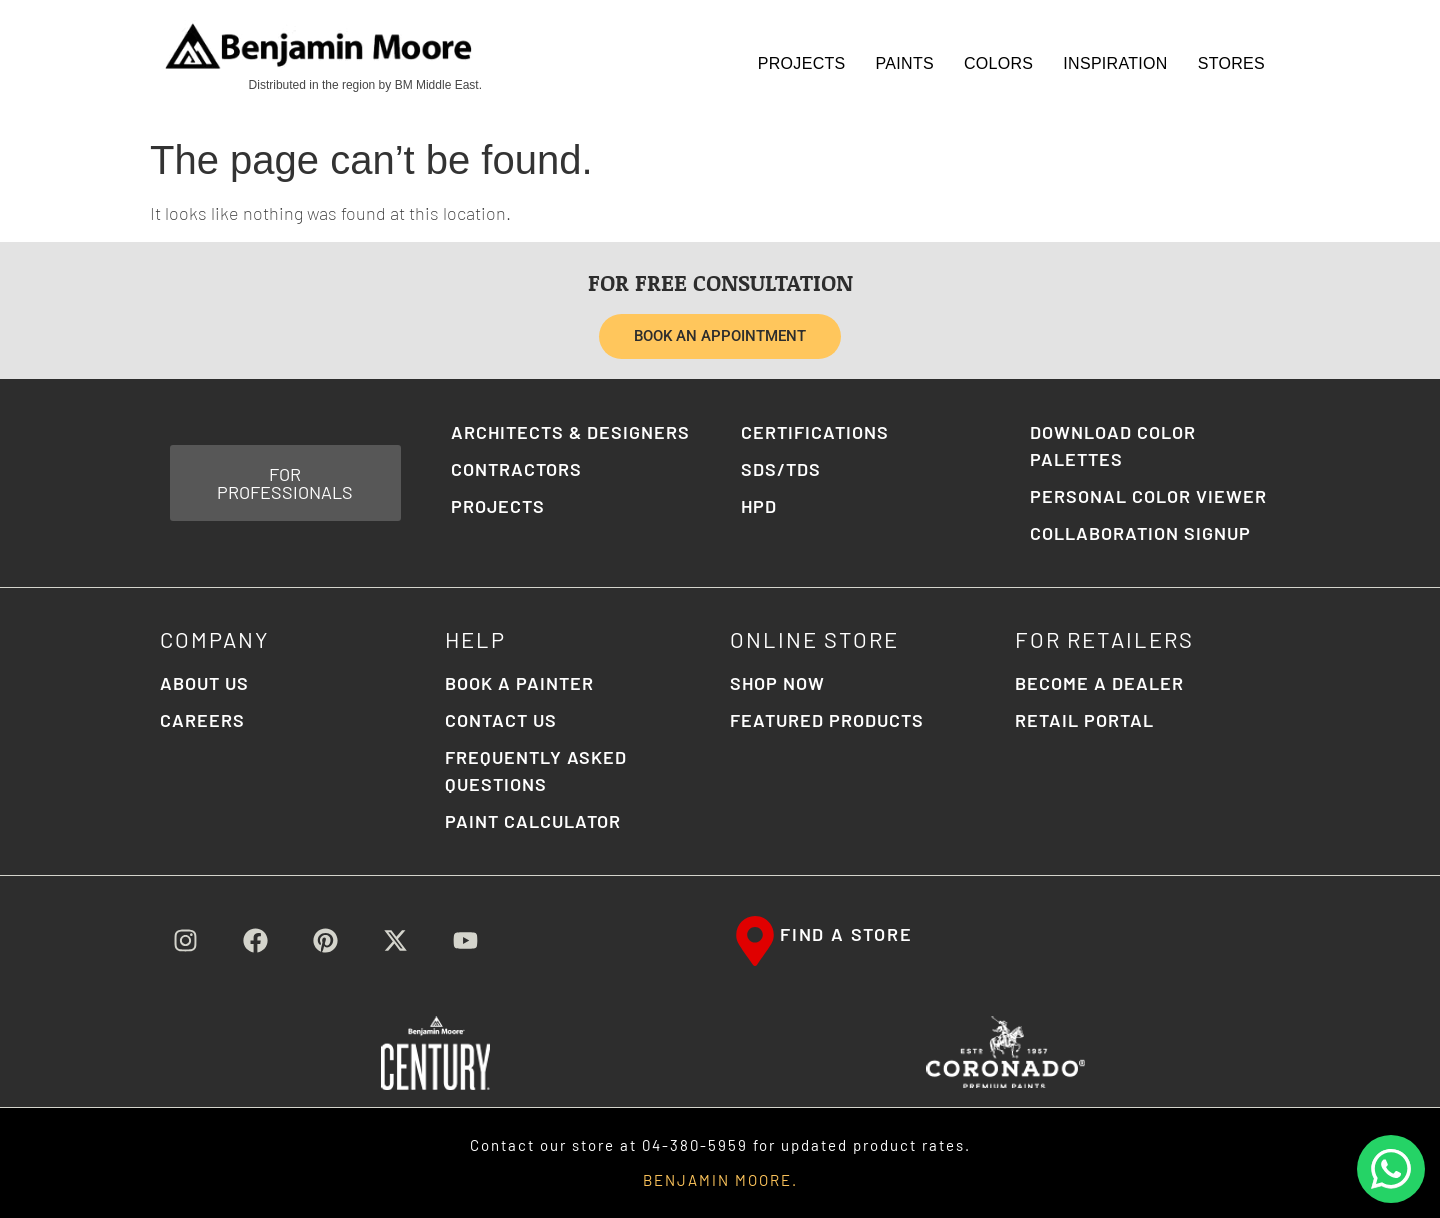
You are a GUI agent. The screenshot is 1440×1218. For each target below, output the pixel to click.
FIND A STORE (846, 934)
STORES (1231, 63)
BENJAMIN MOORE (717, 1180)
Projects (802, 63)
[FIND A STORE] (755, 941)
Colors (998, 63)
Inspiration (1115, 63)
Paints (905, 63)
